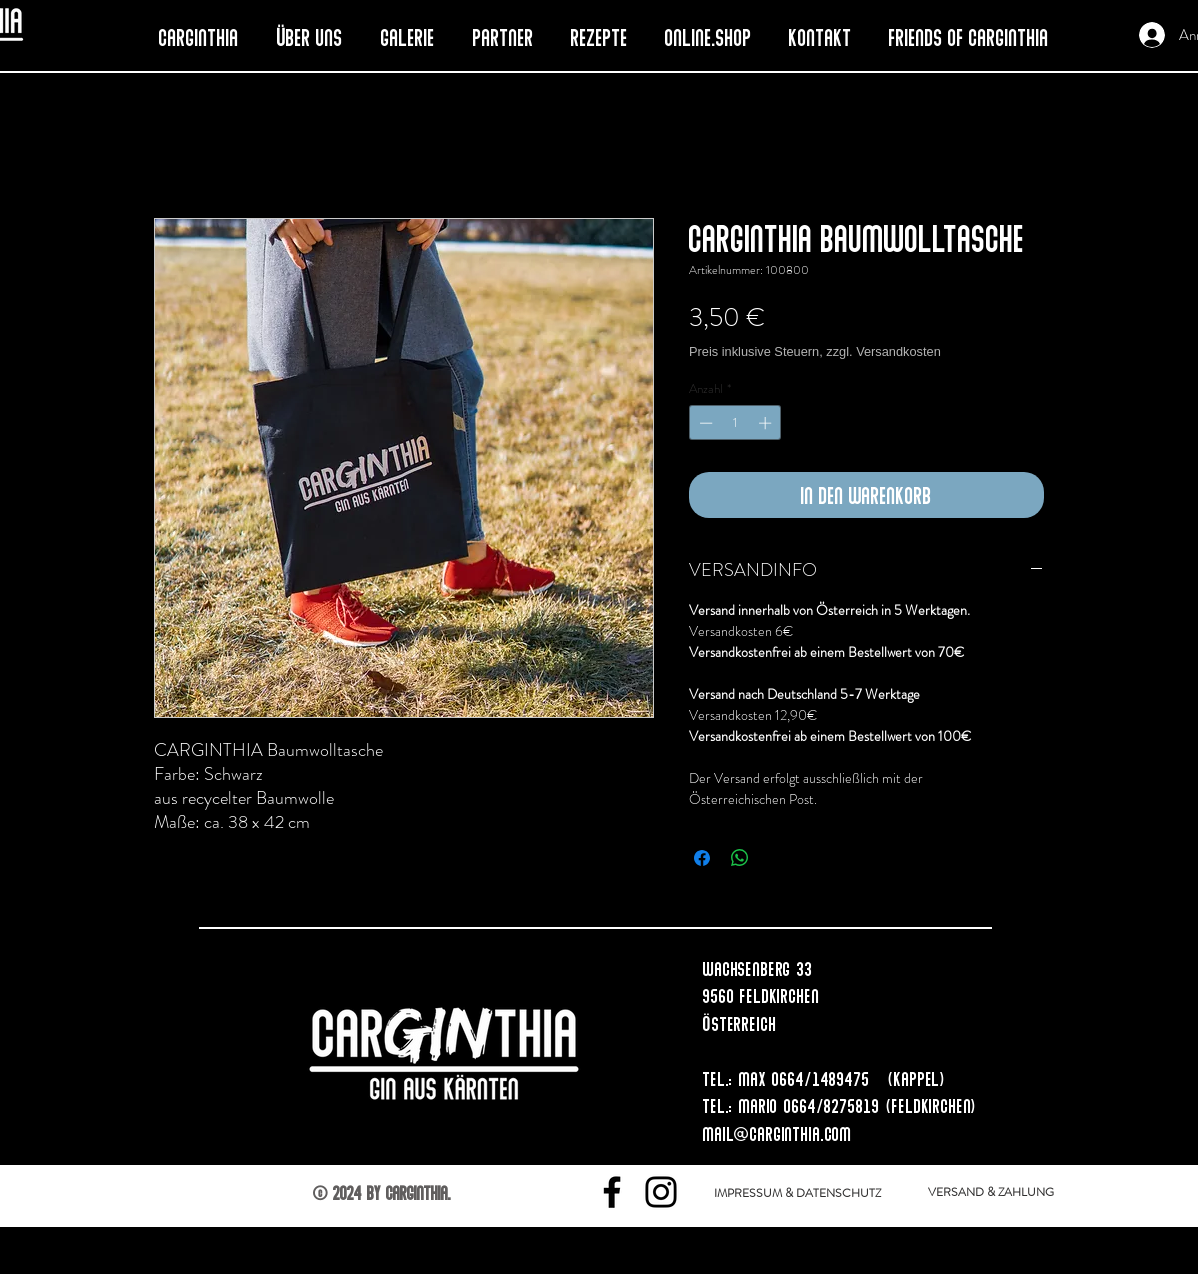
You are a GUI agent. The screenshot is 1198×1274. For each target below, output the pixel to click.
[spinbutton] (735, 423)
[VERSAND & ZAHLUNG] (991, 1192)
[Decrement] (704, 423)
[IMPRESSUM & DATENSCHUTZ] (797, 1193)
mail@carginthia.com (777, 1133)
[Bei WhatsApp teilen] (740, 858)
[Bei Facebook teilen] (702, 858)
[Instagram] (661, 1192)
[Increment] (767, 423)
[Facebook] (612, 1192)
